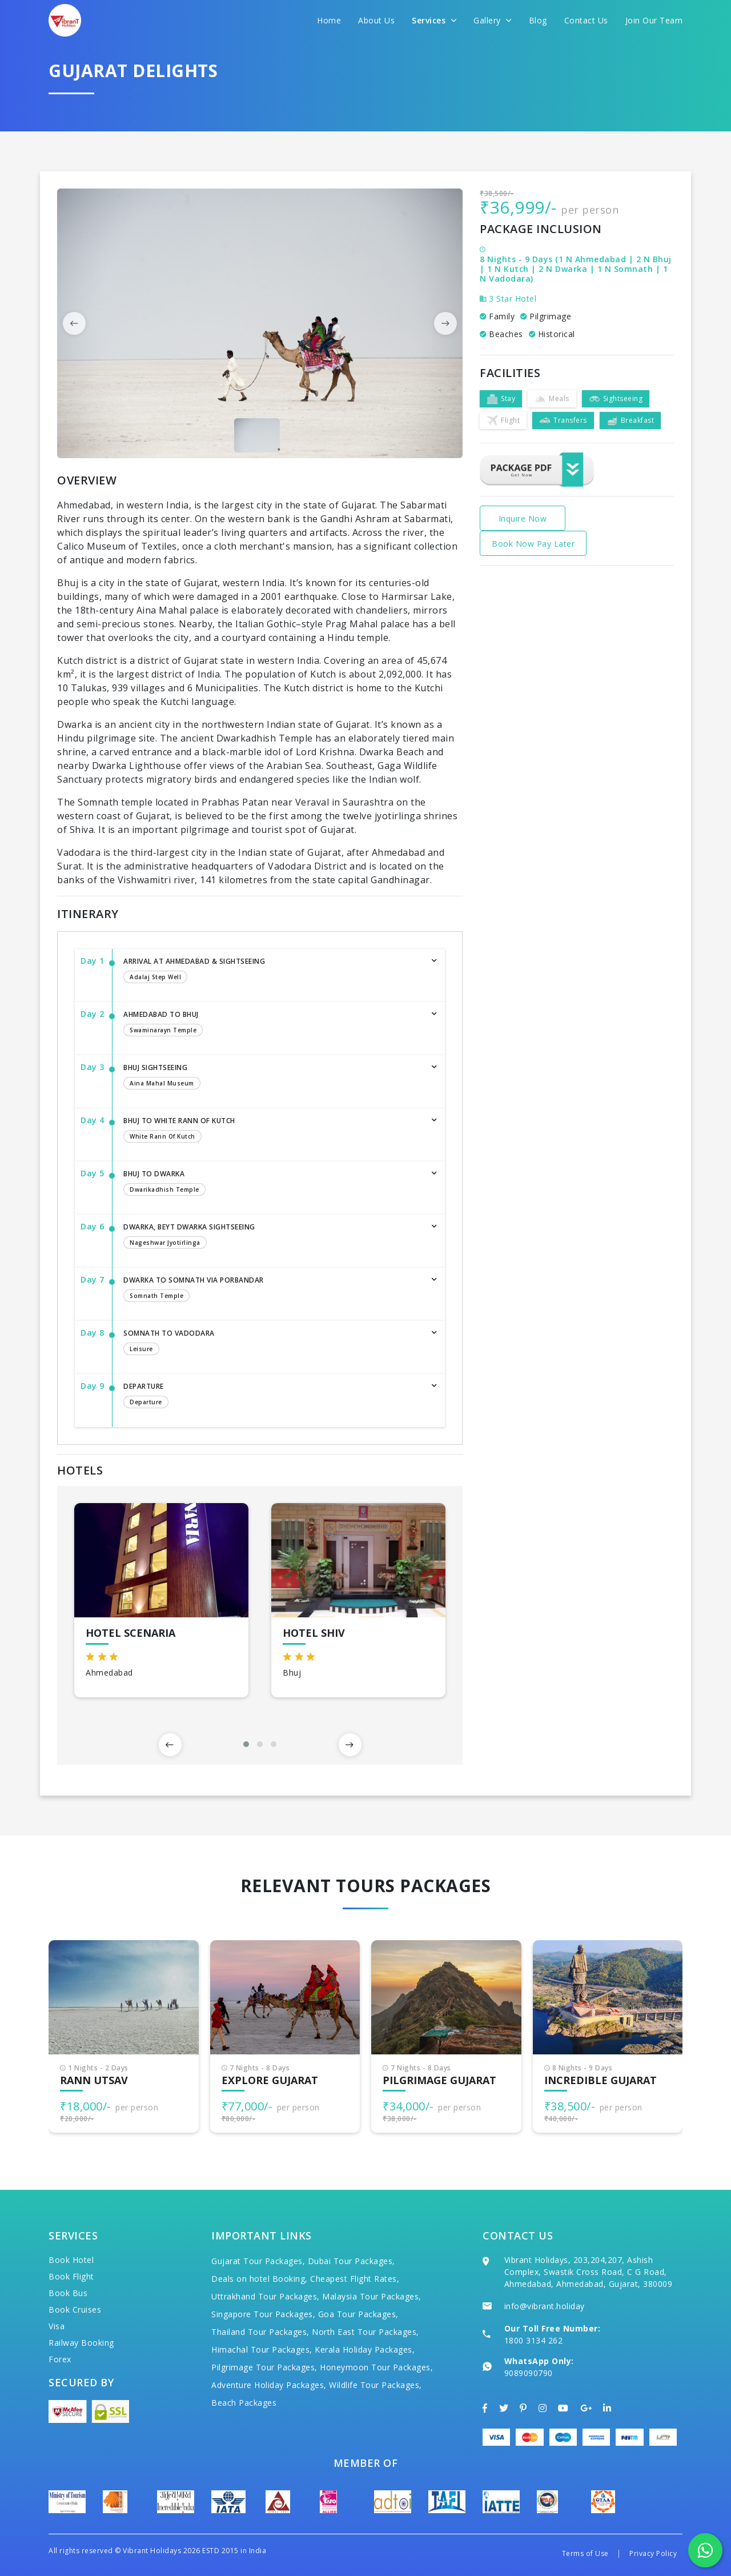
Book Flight (71, 2276)
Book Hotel (71, 2259)
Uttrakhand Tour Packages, (265, 2296)
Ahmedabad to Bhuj (272, 1024)
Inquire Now (523, 518)
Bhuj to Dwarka (272, 1184)
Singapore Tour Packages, (263, 2314)
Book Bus (68, 2292)
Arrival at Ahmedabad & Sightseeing (272, 971)
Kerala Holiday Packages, (365, 2349)
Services (434, 20)
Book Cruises (75, 2309)
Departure (272, 1396)
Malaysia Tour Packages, (371, 2296)
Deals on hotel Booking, (259, 2278)
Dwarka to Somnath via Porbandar (272, 1290)
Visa (57, 2326)
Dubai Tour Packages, (351, 2260)
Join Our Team (654, 20)
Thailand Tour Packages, (260, 2331)
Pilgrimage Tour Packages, (264, 2367)
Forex (60, 2359)
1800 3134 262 (533, 2340)
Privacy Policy (653, 2553)
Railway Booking (81, 2342)
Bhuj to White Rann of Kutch (272, 1130)
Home (329, 20)
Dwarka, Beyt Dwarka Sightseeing (272, 1237)
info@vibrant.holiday (544, 2306)
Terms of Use (585, 2553)
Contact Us (586, 20)
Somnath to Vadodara (272, 1343)
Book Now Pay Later (533, 543)
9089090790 (528, 2372)
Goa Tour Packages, (358, 2314)
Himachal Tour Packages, (261, 2349)
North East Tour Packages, (365, 2331)
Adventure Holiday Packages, (269, 2384)
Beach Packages (243, 2402)
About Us (376, 20)
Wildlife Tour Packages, (375, 2384)
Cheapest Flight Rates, (354, 2278)
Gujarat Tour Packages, (258, 2260)
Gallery (492, 20)
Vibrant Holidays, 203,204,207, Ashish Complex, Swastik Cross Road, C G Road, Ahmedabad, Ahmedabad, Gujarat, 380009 (588, 2271)
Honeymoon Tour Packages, (376, 2367)
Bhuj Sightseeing (272, 1077)
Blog (538, 20)
